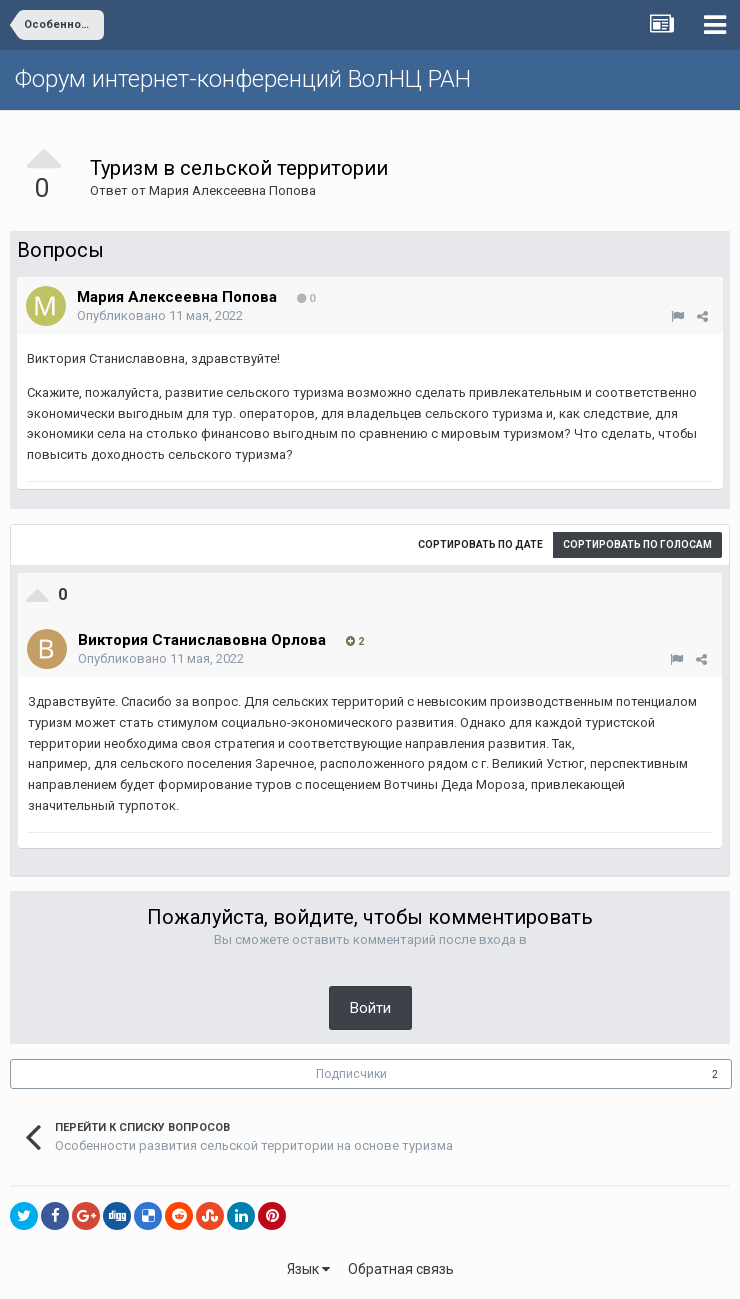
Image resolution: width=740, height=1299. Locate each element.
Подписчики (351, 1074)
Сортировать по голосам (637, 544)
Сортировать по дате (480, 544)
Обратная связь (401, 1269)
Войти (370, 1008)
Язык (308, 1269)
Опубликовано (160, 315)
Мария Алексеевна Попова (232, 190)
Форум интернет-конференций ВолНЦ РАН (243, 79)
